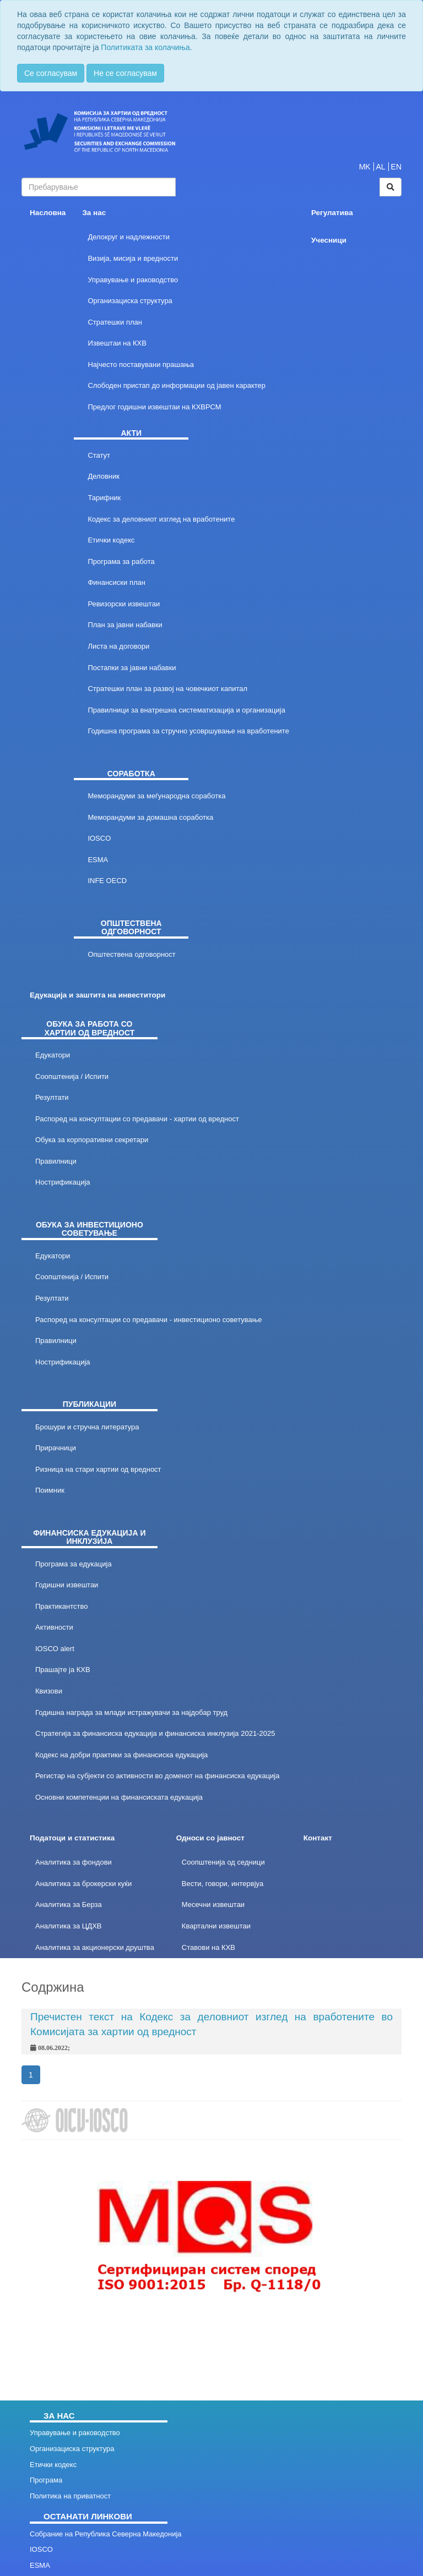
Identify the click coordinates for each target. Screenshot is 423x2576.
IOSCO (99, 838)
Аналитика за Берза (68, 1904)
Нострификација (62, 1182)
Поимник (49, 1490)
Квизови (48, 1691)
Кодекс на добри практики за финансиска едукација (121, 1755)
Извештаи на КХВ (117, 343)
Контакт (317, 1838)
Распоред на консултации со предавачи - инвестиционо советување (148, 1320)
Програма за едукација (73, 1564)
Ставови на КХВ (208, 1947)
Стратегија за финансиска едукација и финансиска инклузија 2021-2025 (155, 1733)
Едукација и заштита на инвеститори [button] (97, 995)
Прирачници (55, 1448)
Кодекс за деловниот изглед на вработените (161, 519)
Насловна (48, 213)
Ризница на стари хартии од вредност (98, 1469)
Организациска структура (130, 301)
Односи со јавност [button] (210, 1838)
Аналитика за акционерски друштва (94, 1947)
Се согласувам (50, 73)
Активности (54, 1627)
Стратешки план (115, 322)
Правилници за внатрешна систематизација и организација (186, 710)
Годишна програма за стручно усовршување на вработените (188, 731)
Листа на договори (118, 646)
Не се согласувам (125, 73)
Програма (46, 2480)
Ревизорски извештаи (124, 604)
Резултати (52, 1097)
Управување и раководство (133, 280)
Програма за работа (121, 561)
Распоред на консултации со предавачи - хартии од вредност (137, 1119)
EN (396, 166)
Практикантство (61, 1606)
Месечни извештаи (213, 1904)
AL (381, 166)
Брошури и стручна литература (87, 1427)
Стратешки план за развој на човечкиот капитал (167, 688)
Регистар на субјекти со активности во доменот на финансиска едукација (157, 1776)
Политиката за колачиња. (146, 47)
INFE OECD (107, 880)
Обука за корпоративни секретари (91, 1140)
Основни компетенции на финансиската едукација (119, 1797)
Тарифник (104, 498)
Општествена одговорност (131, 954)
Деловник (104, 476)
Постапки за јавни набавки (132, 668)
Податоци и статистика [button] (72, 1838)
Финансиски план (116, 582)
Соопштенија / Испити (72, 1076)
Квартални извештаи (216, 1926)
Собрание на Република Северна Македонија (106, 2534)
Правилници (56, 1161)
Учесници (328, 240)
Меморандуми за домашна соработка (150, 817)
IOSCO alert (54, 1649)
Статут (99, 455)
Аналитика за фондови (73, 1862)
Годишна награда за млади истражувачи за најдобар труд (131, 1712)
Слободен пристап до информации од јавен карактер (176, 385)
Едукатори (52, 1055)
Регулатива (332, 213)
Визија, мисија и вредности (133, 258)
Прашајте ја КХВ (62, 1669)
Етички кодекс (111, 540)
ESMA (98, 860)
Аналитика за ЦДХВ (68, 1926)
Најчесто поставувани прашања (141, 364)
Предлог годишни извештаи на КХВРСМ (154, 407)
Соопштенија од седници (223, 1862)
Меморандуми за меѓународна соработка (156, 796)
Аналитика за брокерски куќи (83, 1883)
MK (365, 166)
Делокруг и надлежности (129, 237)
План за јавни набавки (125, 625)
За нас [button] (94, 213)
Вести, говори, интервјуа (222, 1883)
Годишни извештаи (66, 1585)
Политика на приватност (70, 2496)
